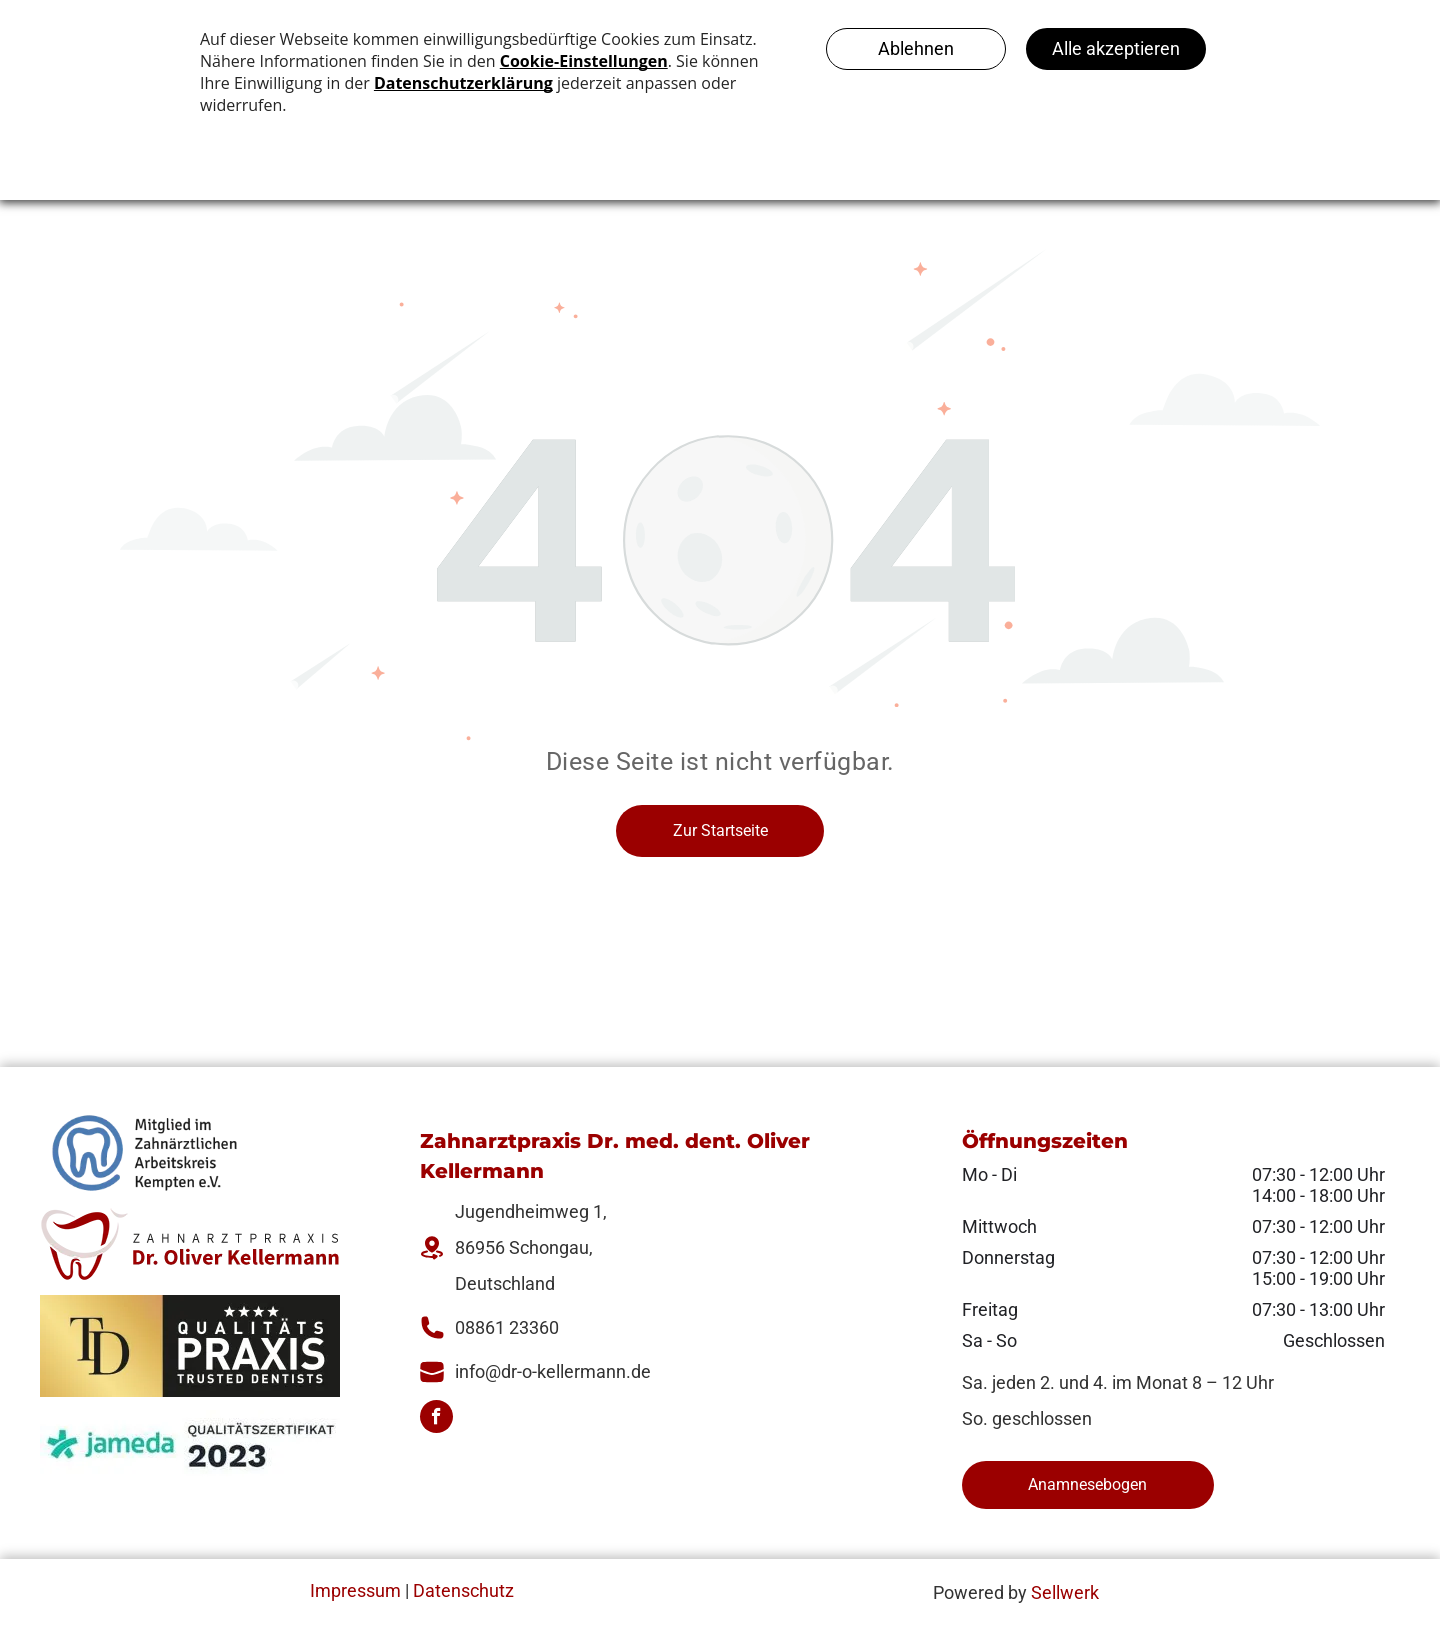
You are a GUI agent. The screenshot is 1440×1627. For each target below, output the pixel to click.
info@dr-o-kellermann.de (553, 1371)
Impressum (355, 1590)
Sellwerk (1065, 1592)
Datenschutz (463, 1590)
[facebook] (436, 1419)
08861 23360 (507, 1327)
